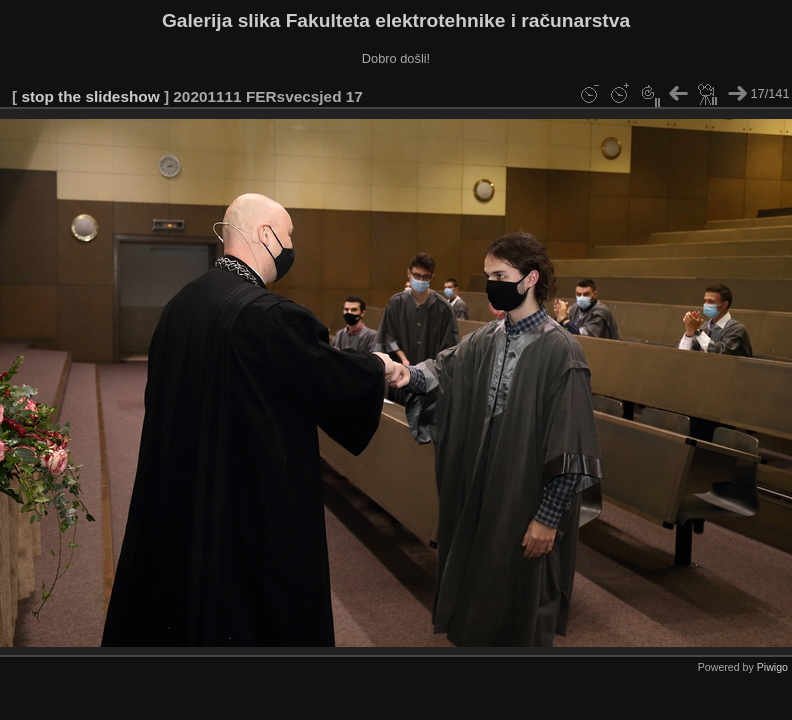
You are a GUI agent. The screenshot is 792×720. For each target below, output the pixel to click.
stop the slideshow (90, 96)
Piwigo (772, 667)
